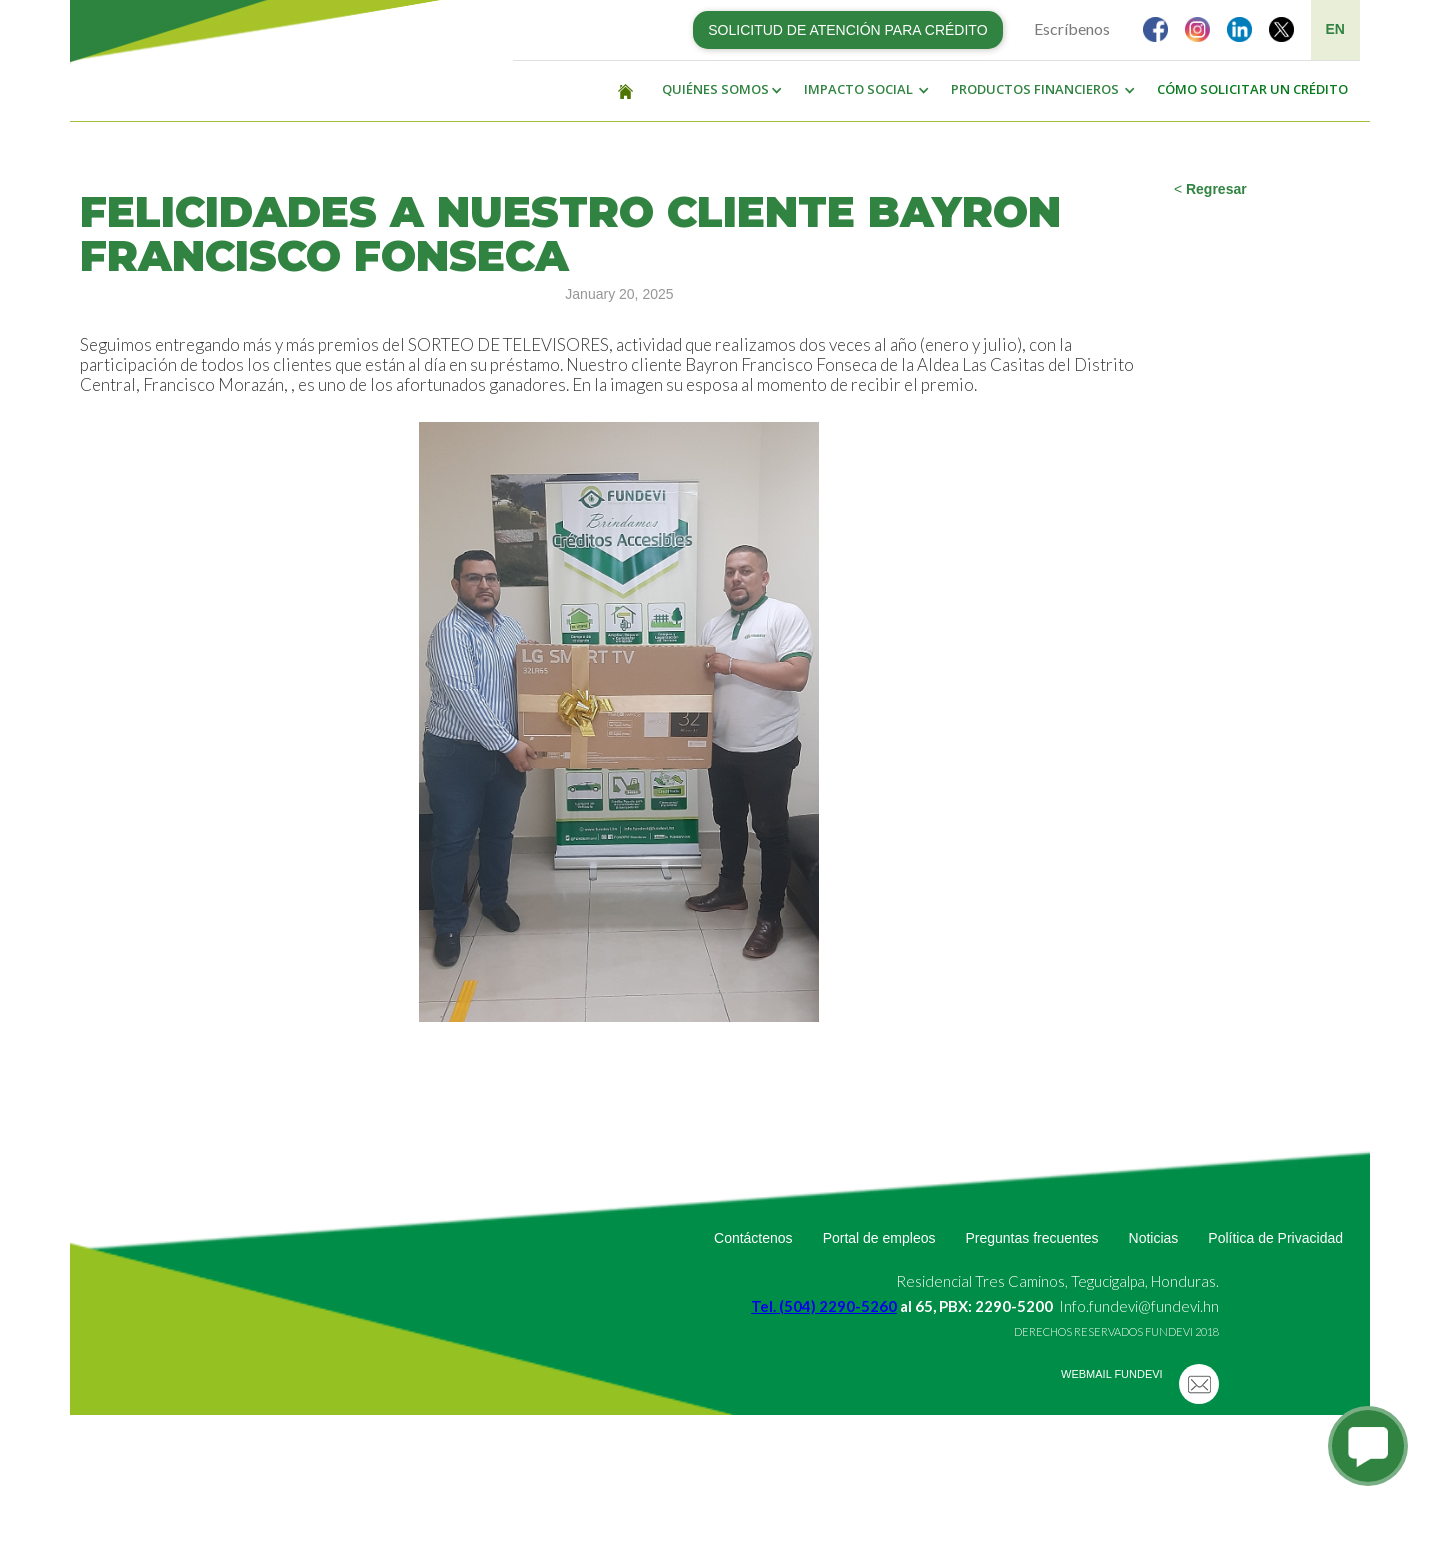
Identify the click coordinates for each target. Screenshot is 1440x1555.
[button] (717, 90)
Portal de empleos (879, 1238)
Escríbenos (1072, 28)
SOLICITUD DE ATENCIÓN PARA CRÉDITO (847, 30)
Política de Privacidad (1275, 1238)
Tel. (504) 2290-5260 (824, 1306)
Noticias (1154, 1238)
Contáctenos (753, 1238)
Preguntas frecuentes (1031, 1238)
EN (1335, 29)
